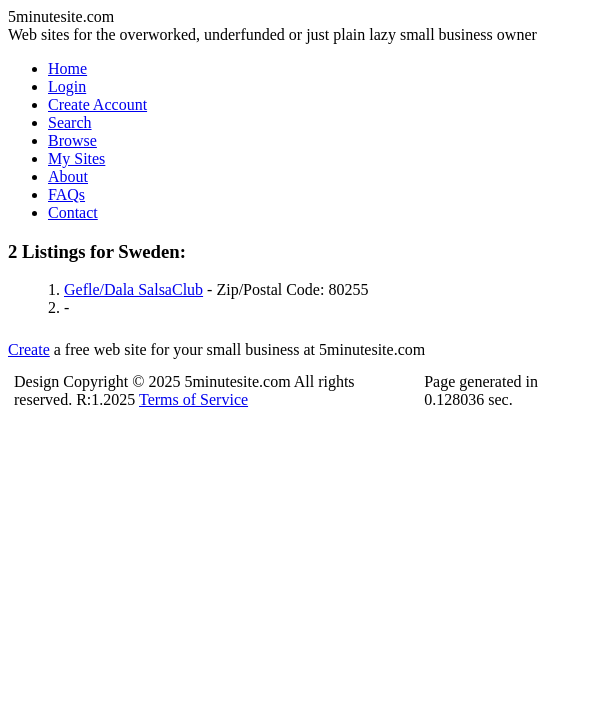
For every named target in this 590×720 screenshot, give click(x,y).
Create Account (97, 104)
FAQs (66, 194)
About (68, 176)
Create (29, 349)
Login (67, 86)
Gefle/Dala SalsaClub (133, 289)
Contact (73, 212)
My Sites (76, 158)
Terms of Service (193, 399)
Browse (72, 140)
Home (67, 68)
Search (70, 122)
